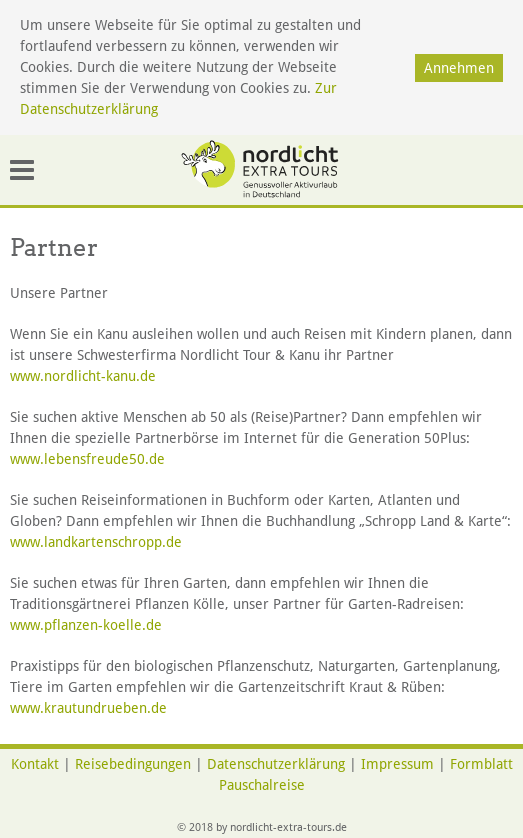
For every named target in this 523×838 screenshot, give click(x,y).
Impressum (397, 764)
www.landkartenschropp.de (96, 542)
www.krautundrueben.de (88, 708)
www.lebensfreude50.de (87, 459)
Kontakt (35, 764)
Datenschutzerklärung (276, 764)
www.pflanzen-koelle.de (92, 625)
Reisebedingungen (133, 764)
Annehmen (459, 68)
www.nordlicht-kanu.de (83, 376)
